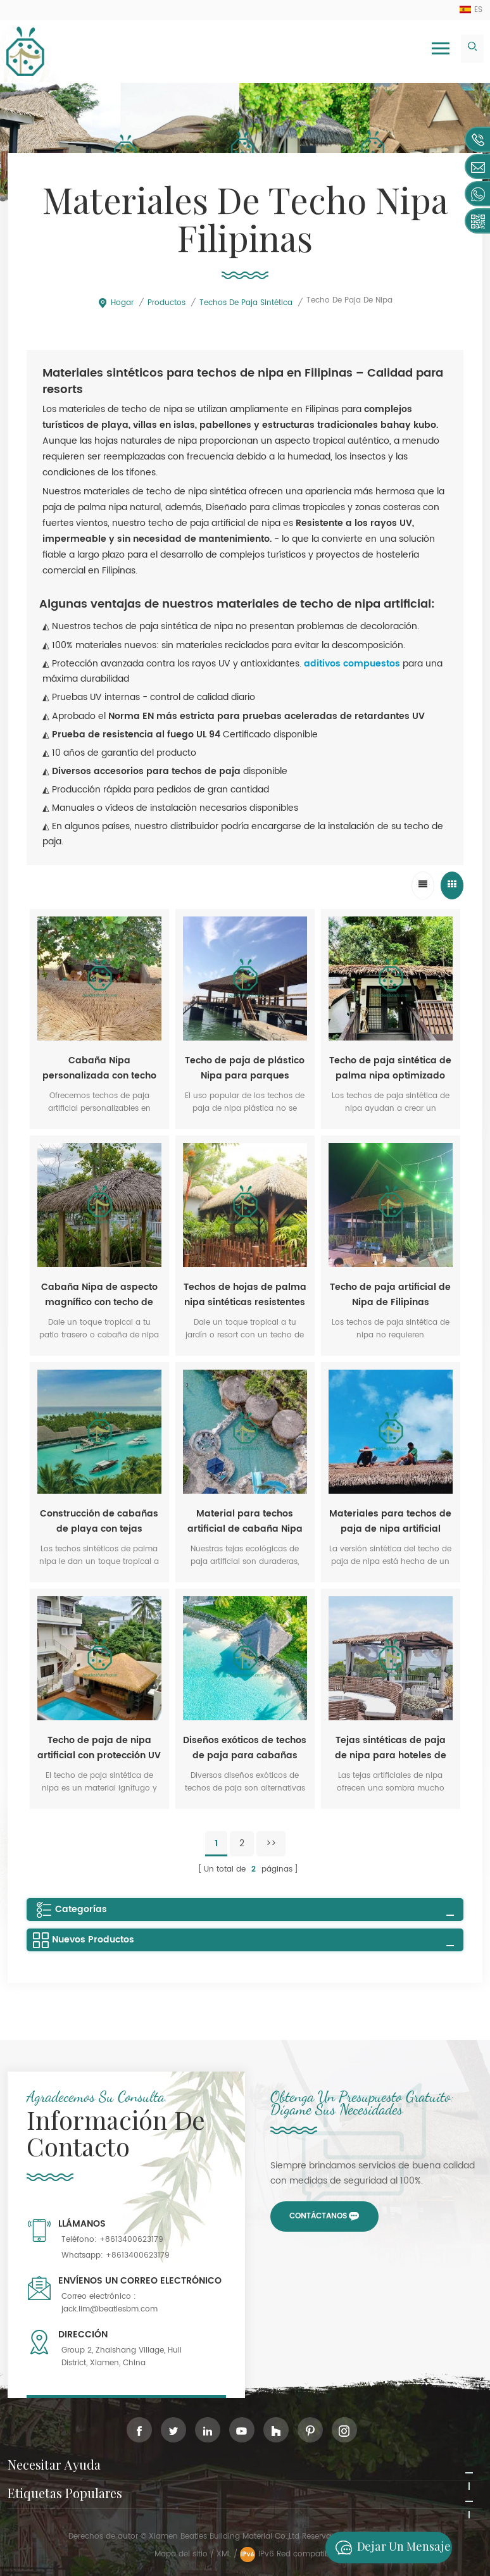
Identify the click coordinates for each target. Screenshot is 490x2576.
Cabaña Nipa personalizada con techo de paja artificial (99, 1068)
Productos (166, 303)
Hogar (115, 303)
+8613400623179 (131, 2240)
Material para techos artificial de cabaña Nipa (245, 1521)
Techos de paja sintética (245, 303)
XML (224, 2554)
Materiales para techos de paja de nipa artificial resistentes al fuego (390, 1521)
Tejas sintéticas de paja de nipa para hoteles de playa (390, 1748)
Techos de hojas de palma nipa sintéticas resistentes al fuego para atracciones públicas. (245, 1295)
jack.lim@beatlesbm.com (109, 2309)
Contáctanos (318, 2216)
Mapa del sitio (181, 2554)
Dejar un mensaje (390, 2547)
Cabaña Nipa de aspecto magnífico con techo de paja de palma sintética (99, 1295)
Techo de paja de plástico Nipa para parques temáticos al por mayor (245, 1068)
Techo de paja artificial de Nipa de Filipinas (390, 1295)
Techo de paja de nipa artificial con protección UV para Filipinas (99, 1748)
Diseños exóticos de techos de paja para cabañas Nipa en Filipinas (244, 1748)
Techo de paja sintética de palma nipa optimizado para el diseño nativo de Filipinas (390, 1068)
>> (271, 1843)
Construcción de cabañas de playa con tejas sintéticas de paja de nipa (99, 1521)
